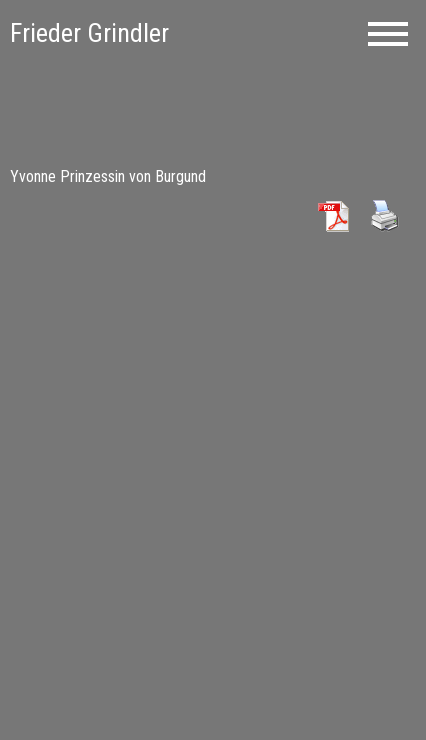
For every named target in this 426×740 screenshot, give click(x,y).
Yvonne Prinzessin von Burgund (108, 176)
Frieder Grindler (89, 33)
